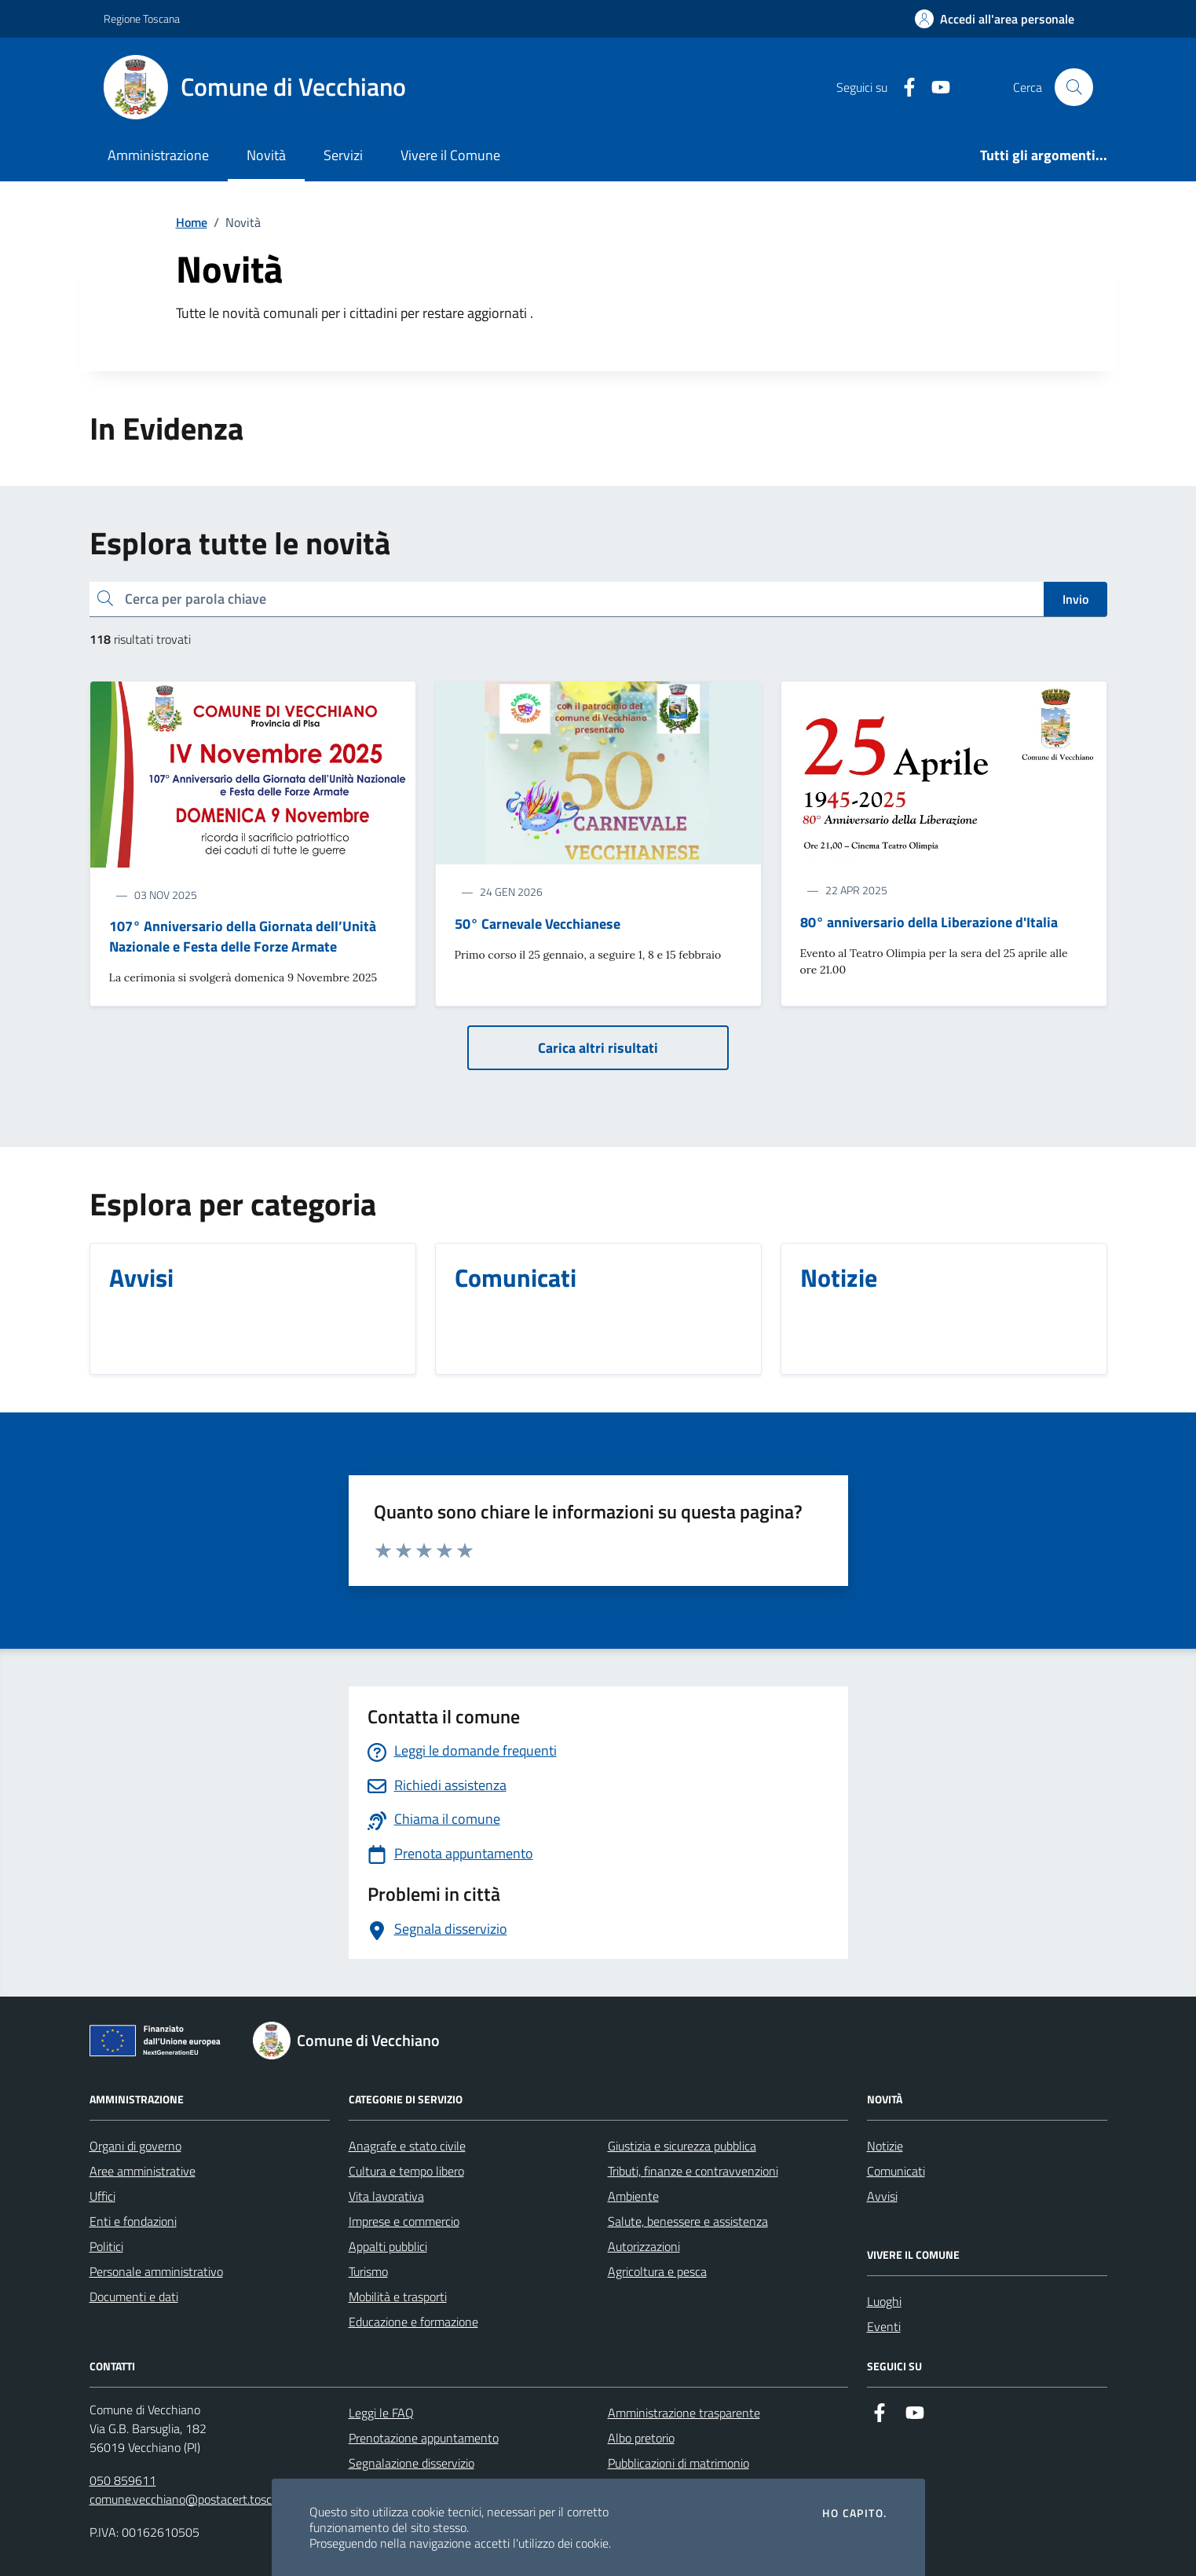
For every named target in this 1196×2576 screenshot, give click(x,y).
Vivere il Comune (450, 155)
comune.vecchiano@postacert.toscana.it (195, 2499)
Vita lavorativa (386, 2196)
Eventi (884, 2326)
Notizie (885, 2145)
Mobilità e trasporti (398, 2296)
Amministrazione (158, 155)
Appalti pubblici (388, 2246)
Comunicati (896, 2170)
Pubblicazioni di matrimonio (678, 2463)
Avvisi (882, 2196)
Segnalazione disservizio (411, 2463)
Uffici (102, 2196)
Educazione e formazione (413, 2321)
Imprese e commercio (404, 2221)
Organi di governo (135, 2145)
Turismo (368, 2271)
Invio (1075, 599)
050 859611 (123, 2480)
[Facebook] (903, 87)
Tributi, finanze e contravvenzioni (693, 2170)
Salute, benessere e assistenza (688, 2221)
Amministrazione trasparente (684, 2412)
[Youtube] (934, 87)
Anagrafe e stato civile (407, 2145)
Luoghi (884, 2301)
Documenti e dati (134, 2296)
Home (191, 222)
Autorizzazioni (644, 2246)
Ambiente (633, 2196)
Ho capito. (854, 2513)
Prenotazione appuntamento (424, 2437)
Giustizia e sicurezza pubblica (682, 2145)
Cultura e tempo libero (406, 2170)
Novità (266, 155)
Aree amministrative (143, 2170)
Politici (106, 2246)
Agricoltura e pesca (657, 2271)
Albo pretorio (641, 2437)
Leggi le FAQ (381, 2412)
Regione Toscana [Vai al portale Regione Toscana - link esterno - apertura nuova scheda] (142, 18)
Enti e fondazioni (133, 2221)
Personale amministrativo (156, 2271)
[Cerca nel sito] (1073, 87)
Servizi (343, 155)
